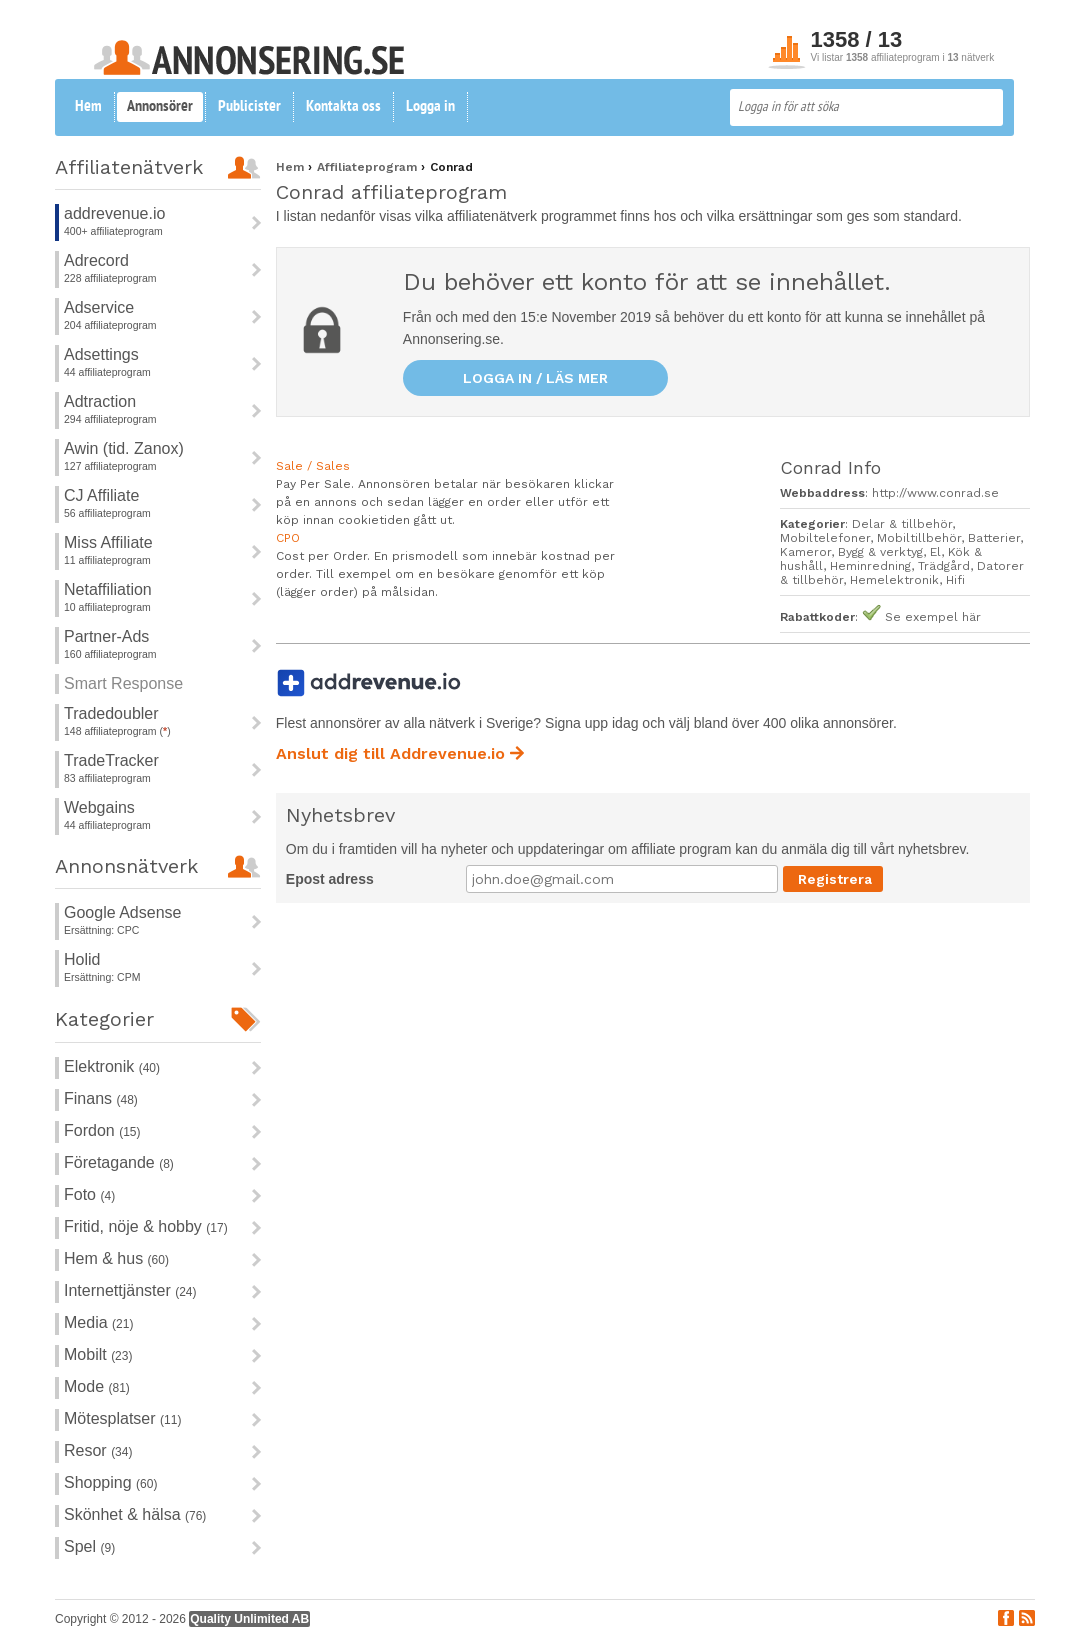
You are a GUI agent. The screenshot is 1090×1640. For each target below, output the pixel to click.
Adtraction (100, 401)
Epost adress (330, 879)
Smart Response (123, 683)
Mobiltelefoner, (828, 538)
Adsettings (101, 354)
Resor (98, 1450)
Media (98, 1322)
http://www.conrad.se (935, 493)
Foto (89, 1194)
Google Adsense (122, 912)
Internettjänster (130, 1290)
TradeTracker (111, 760)
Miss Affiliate (108, 542)
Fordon (102, 1130)
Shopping (110, 1482)
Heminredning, (874, 566)
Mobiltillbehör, (922, 538)
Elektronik (112, 1066)
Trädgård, (947, 566)
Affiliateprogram (369, 167)
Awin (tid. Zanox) (124, 448)
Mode (97, 1386)
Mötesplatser (122, 1418)
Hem (88, 107)
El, (939, 552)
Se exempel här (933, 617)
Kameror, (809, 552)
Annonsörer (160, 107)
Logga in (430, 107)
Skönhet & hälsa (135, 1514)
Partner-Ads (106, 636)
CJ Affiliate (101, 495)
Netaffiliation (108, 589)
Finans (101, 1098)
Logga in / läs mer (535, 378)
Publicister (249, 107)
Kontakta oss (343, 107)
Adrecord (96, 260)
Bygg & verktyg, (884, 552)
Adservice (99, 307)
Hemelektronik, (898, 580)
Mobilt (98, 1354)
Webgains (99, 807)
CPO (288, 538)
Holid (82, 959)
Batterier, (995, 538)
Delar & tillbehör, (903, 524)
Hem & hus (116, 1258)
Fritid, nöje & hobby (146, 1226)
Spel (89, 1546)
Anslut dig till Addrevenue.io (400, 753)
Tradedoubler (111, 713)
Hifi (955, 580)
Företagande (119, 1162)
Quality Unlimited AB (249, 1619)
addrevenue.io (114, 213)
